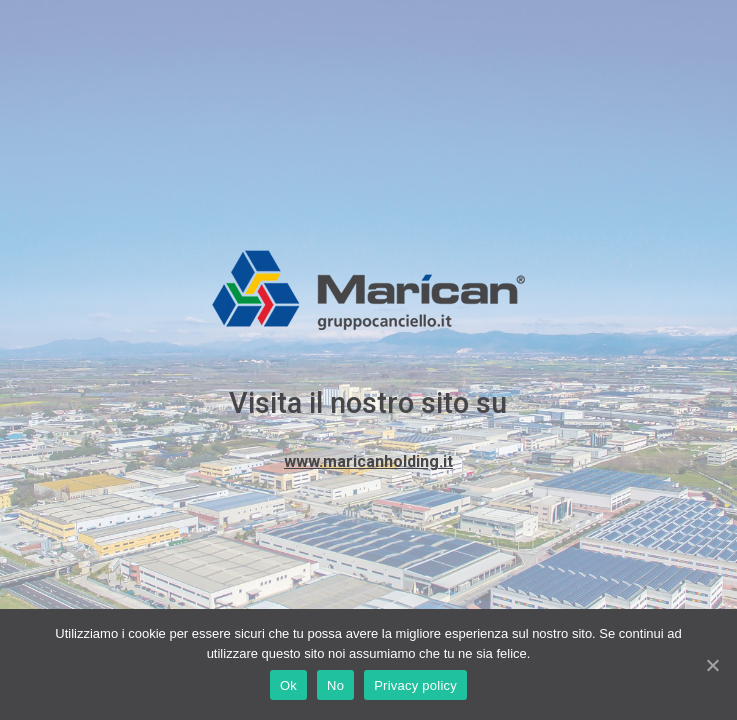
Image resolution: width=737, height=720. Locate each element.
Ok (288, 685)
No (335, 685)
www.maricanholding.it (368, 461)
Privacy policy (415, 685)
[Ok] (712, 665)
